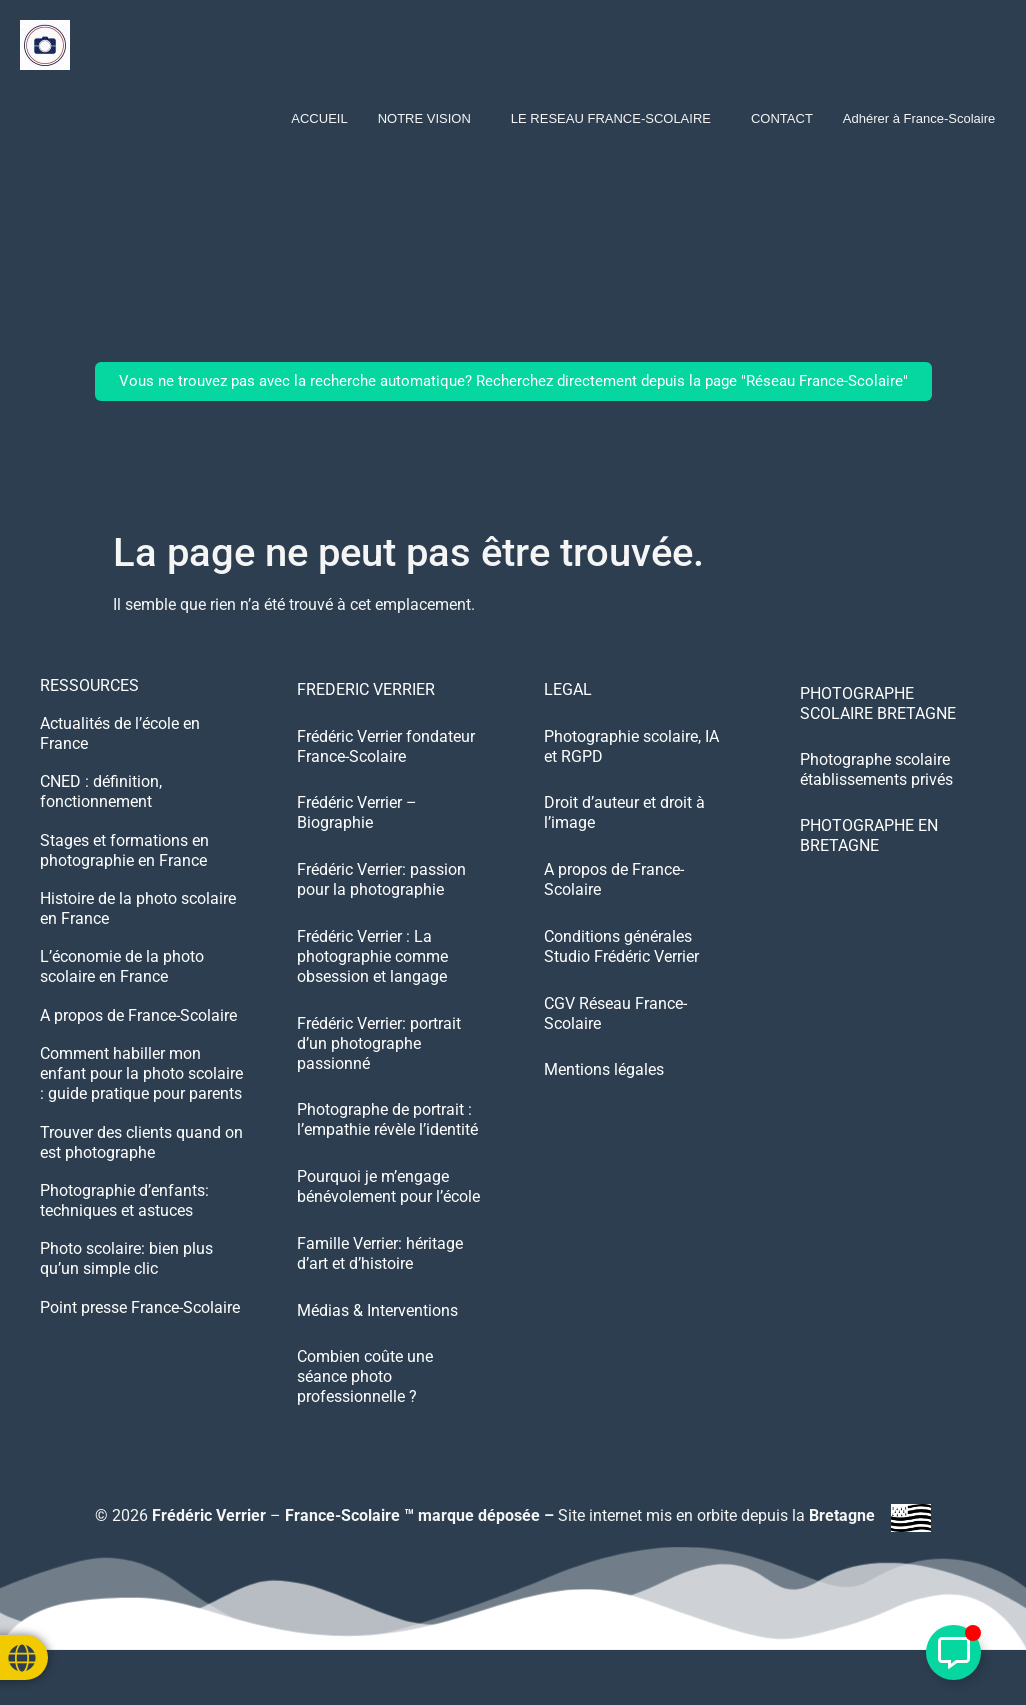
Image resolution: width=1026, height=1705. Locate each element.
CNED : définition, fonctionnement (101, 795)
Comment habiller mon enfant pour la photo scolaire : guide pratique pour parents (141, 1085)
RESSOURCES (89, 685)
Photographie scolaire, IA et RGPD (631, 750)
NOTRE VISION (424, 118)
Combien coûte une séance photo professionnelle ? (365, 1410)
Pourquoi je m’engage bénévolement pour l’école (388, 1210)
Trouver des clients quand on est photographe (141, 1155)
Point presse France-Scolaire (140, 1325)
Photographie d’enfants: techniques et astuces (124, 1215)
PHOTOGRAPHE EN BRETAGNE (869, 835)
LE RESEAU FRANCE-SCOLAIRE (611, 118)
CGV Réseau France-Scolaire (615, 1030)
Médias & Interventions (377, 1340)
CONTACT (782, 118)
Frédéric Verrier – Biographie (357, 820)
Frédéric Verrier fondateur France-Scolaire (386, 750)
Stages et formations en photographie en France (124, 855)
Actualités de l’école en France (120, 735)
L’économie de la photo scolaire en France (122, 975)
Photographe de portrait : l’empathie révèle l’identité (387, 1140)
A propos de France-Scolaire (138, 1025)
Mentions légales (604, 1090)
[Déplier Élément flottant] (953, 1652)
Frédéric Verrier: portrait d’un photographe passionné (379, 1060)
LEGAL (568, 690)
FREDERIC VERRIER (366, 690)
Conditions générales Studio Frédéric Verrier (621, 960)
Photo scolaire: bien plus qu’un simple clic (126, 1275)
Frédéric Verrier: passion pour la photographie (381, 890)
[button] (429, 118)
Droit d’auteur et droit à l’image (624, 820)
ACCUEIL (319, 118)
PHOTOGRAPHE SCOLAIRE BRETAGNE (878, 703)
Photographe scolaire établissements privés (876, 769)
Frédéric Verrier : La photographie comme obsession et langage (372, 970)
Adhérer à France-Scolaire (919, 118)
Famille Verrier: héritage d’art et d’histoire (380, 1280)
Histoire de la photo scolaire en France (138, 915)
